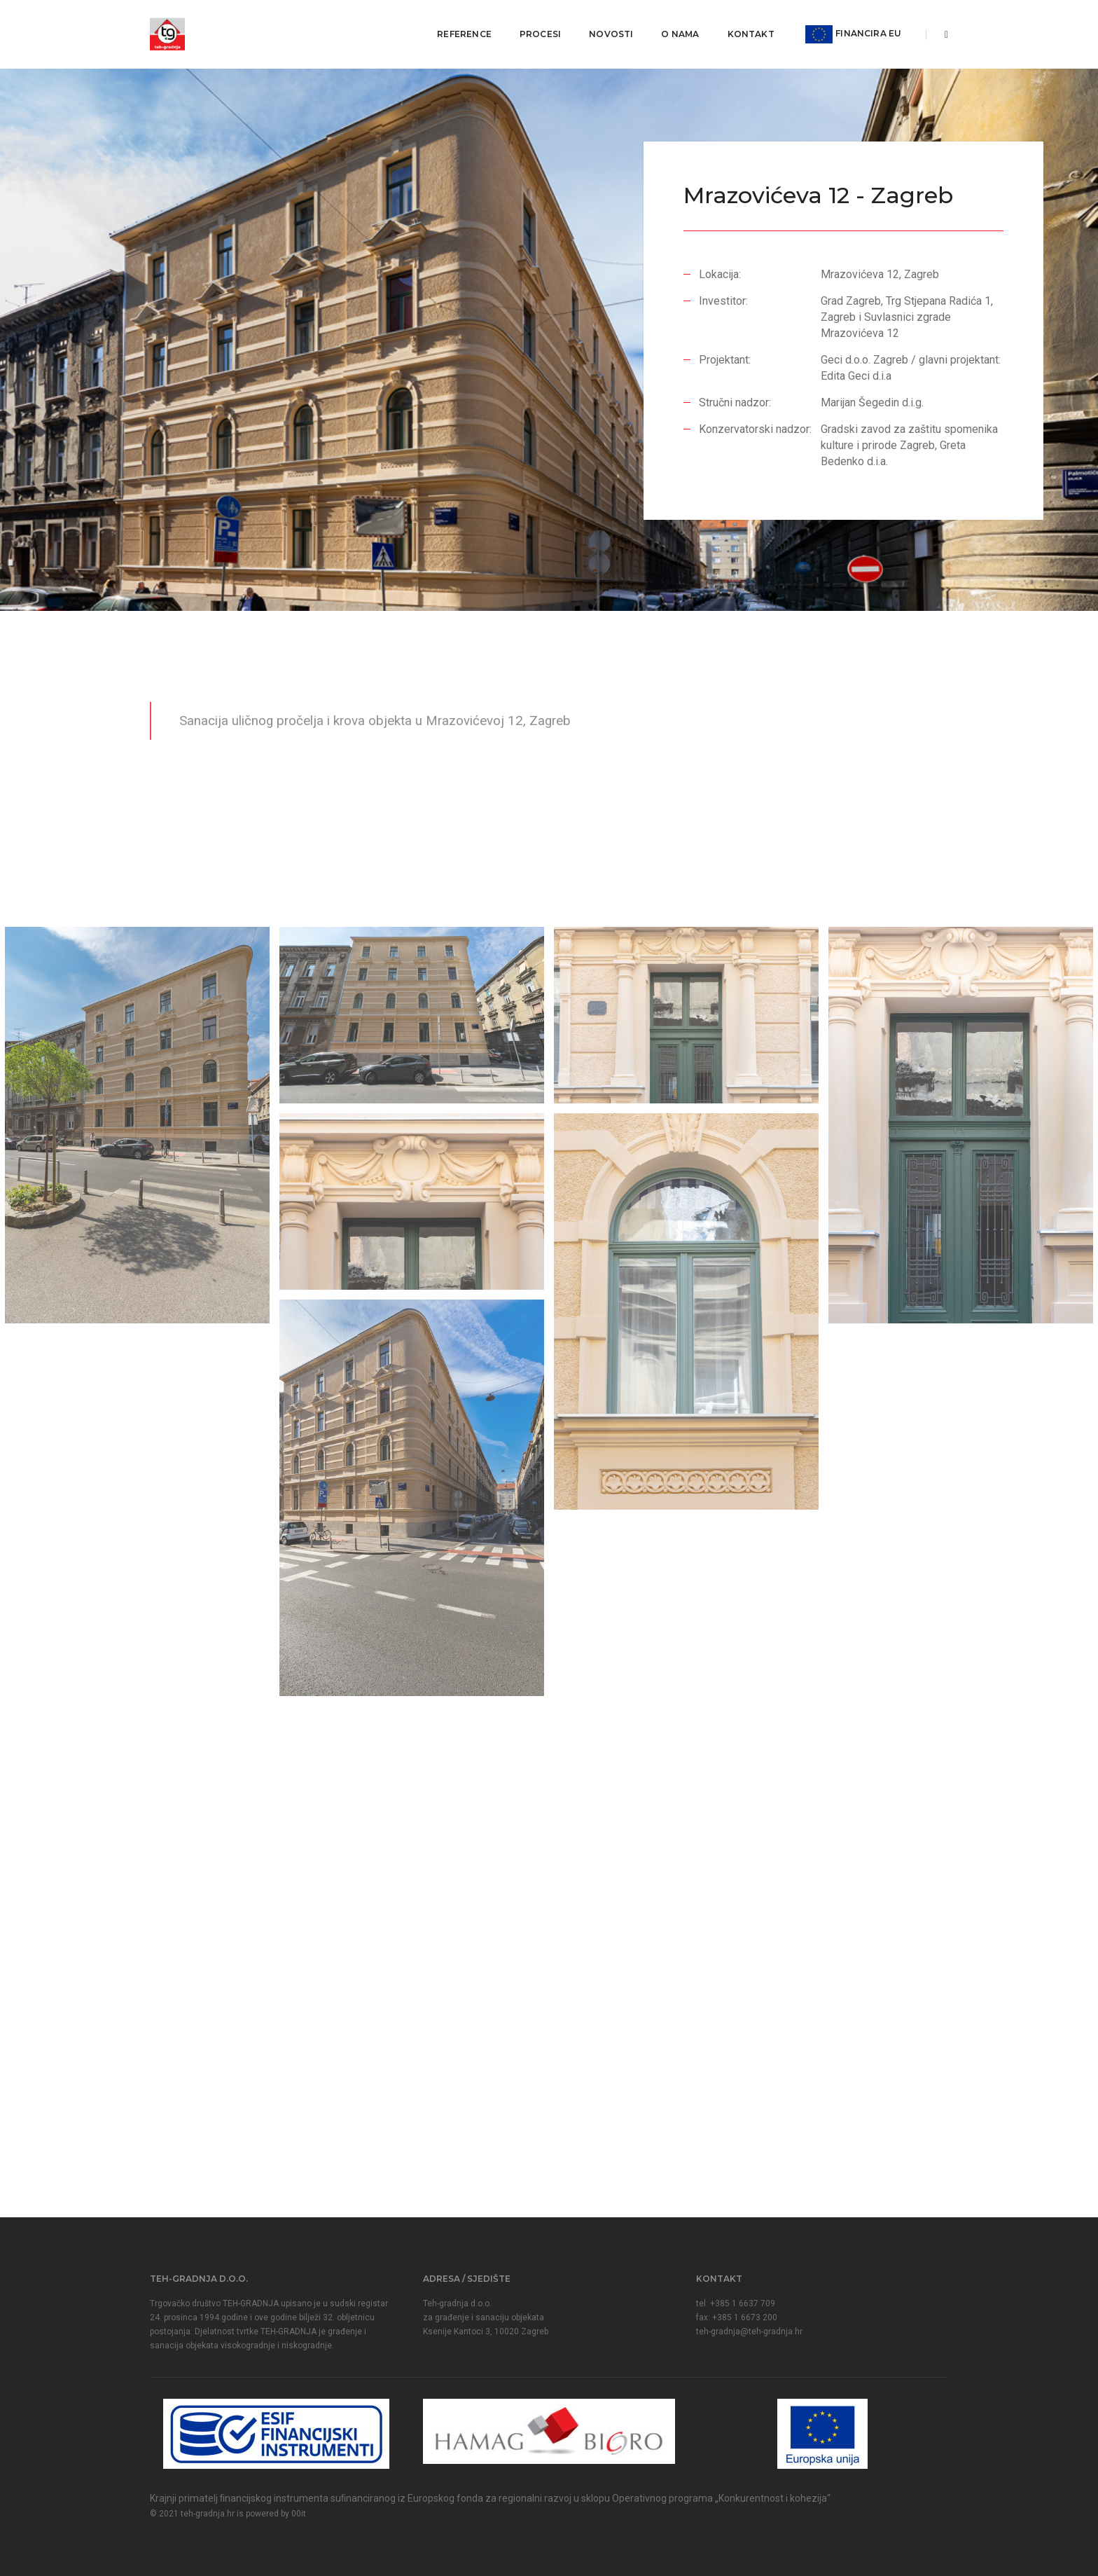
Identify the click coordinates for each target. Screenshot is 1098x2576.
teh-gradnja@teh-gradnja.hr (749, 2331)
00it (298, 2514)
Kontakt (745, 25)
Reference (459, 25)
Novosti (606, 25)
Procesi (534, 25)
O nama (675, 25)
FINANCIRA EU (848, 25)
